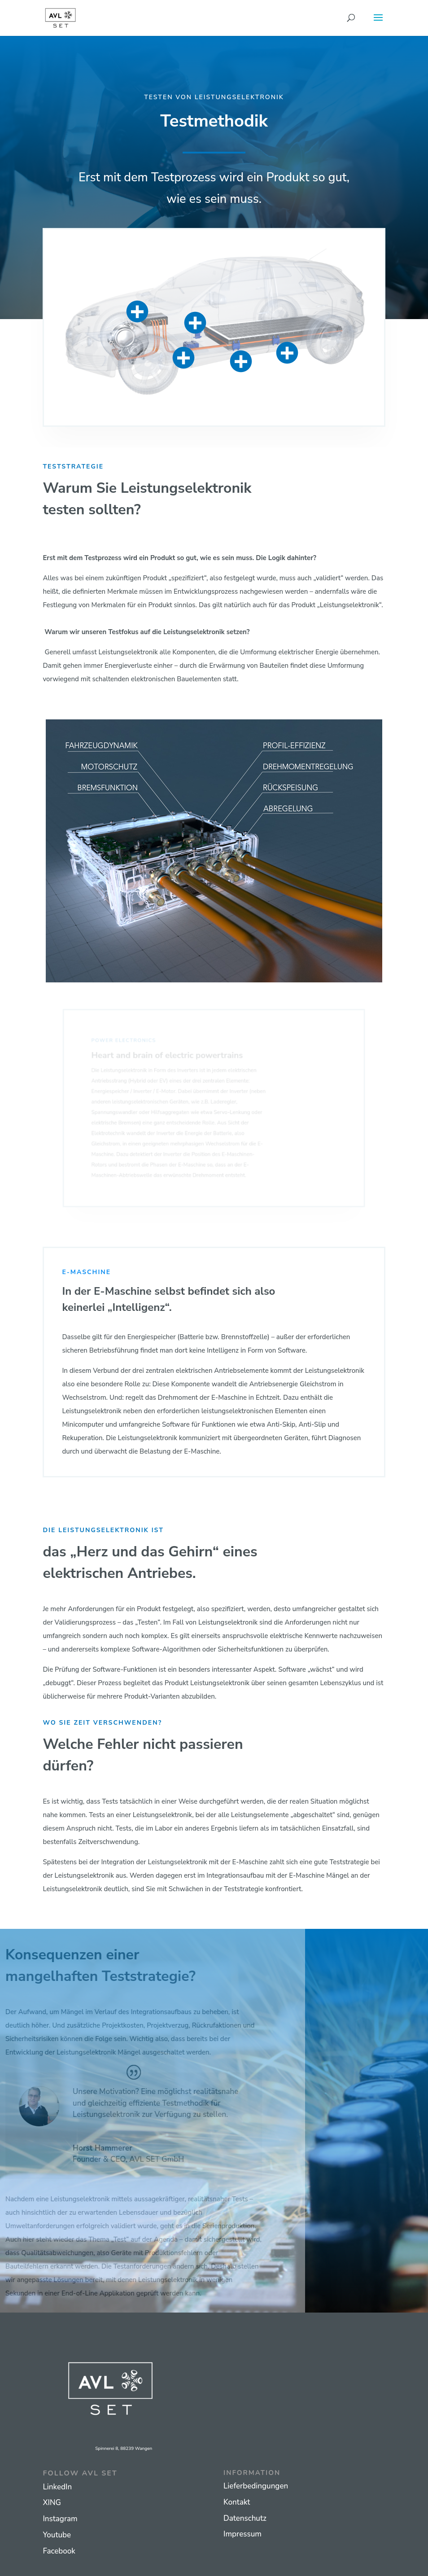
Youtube (57, 2535)
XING (52, 2502)
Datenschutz (244, 2518)
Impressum (242, 2534)
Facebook (59, 2551)
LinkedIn (57, 2487)
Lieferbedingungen (255, 2486)
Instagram (60, 2519)
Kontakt (236, 2502)
